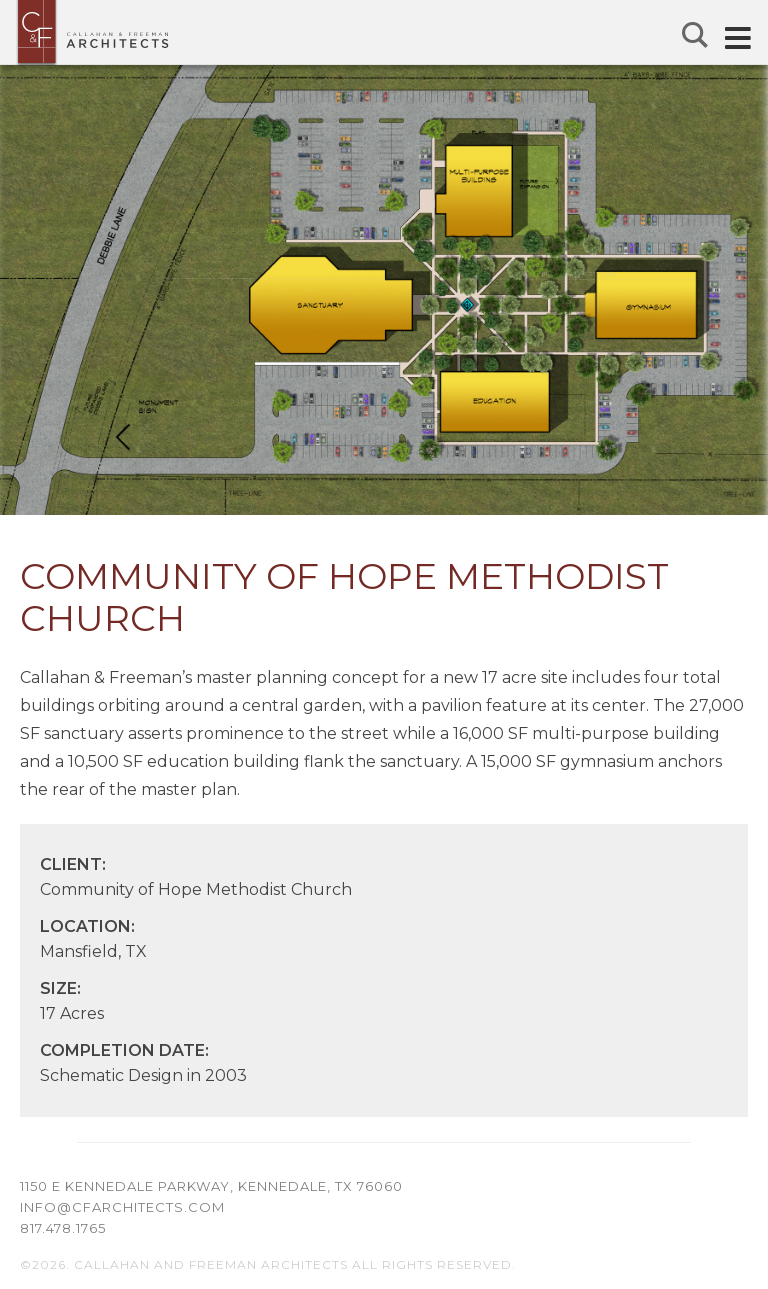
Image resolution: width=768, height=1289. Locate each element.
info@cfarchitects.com (122, 1207)
